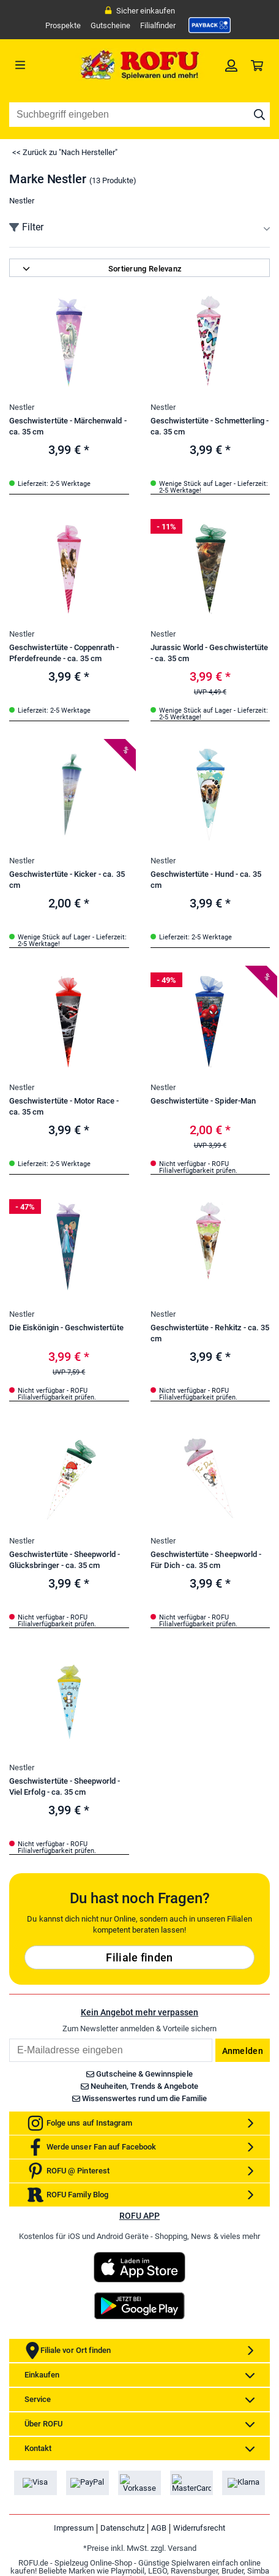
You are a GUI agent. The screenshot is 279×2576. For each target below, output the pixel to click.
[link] (209, 25)
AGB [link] (158, 2527)
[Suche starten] (259, 114)
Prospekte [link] (63, 25)
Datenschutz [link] (122, 2527)
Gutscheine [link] (110, 25)
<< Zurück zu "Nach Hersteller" (64, 152)
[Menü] (42, 65)
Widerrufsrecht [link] (199, 2527)
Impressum (74, 2527)
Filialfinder (158, 25)
